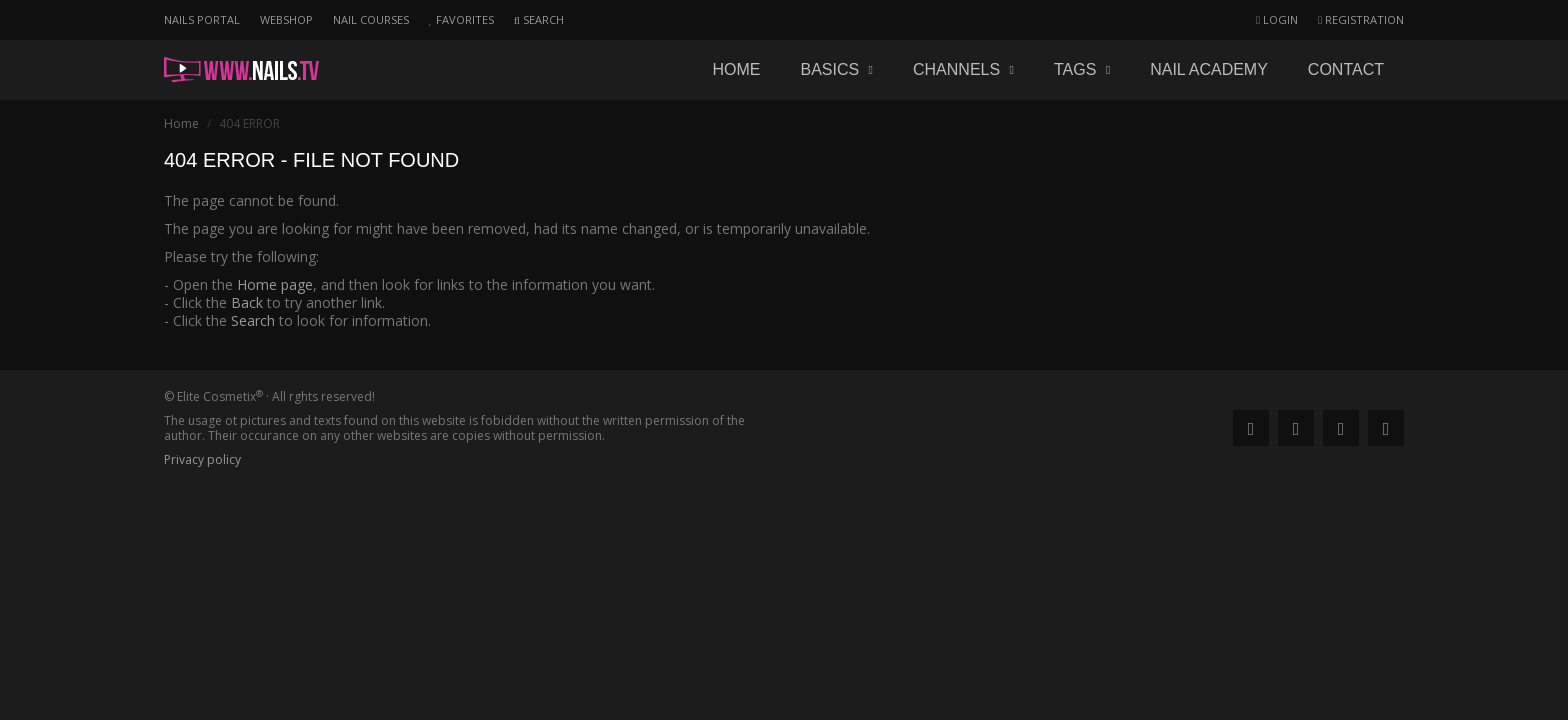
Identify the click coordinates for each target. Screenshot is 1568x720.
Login (1277, 19)
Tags (1082, 69)
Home (736, 69)
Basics (836, 69)
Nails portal (202, 19)
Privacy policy (202, 459)
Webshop (286, 19)
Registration (1361, 19)
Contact (1346, 69)
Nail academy (1209, 69)
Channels (963, 69)
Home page (275, 284)
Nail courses (371, 19)
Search (253, 320)
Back (247, 302)
